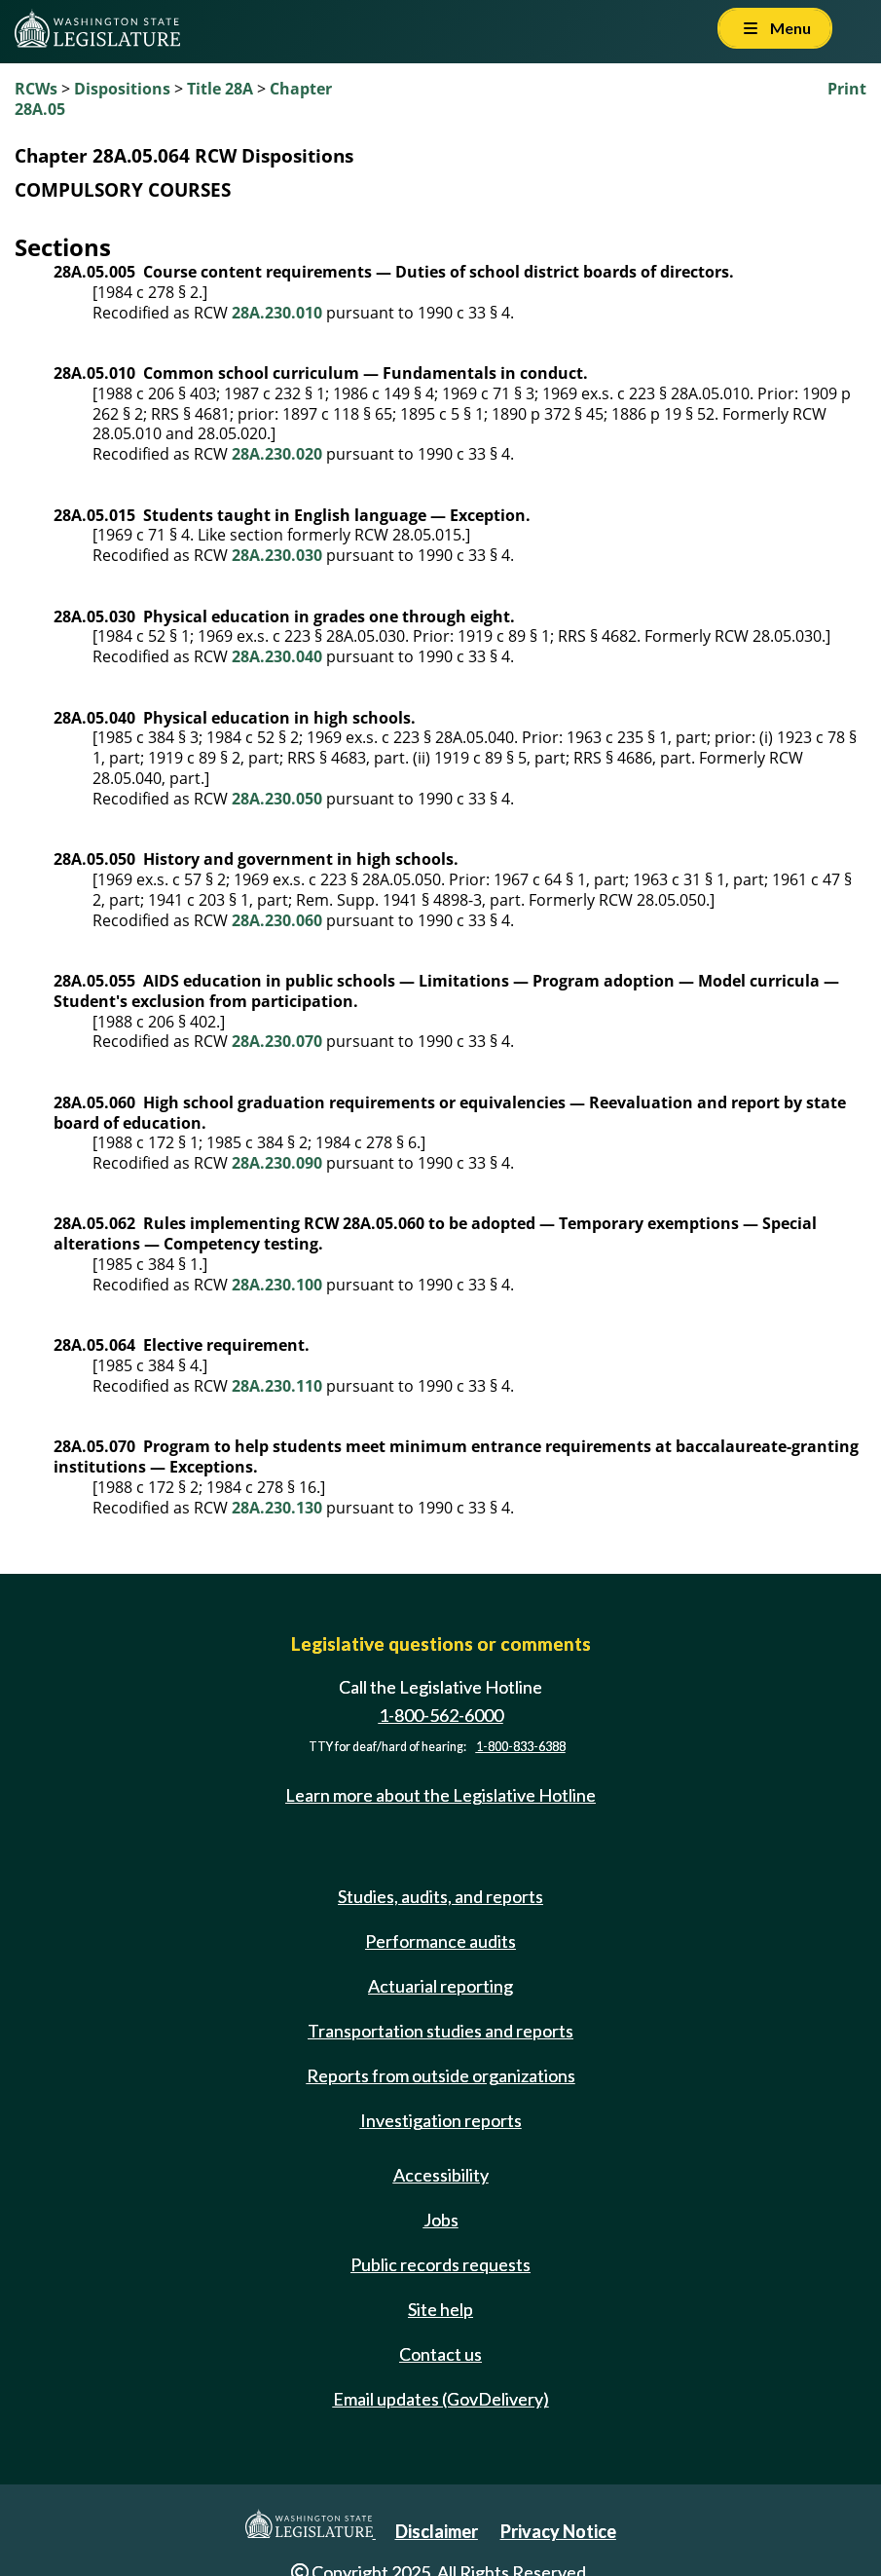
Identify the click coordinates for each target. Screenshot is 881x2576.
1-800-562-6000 (441, 1715)
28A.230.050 (277, 798)
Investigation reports (441, 2120)
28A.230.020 (277, 454)
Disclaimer (436, 2531)
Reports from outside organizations (441, 2075)
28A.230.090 (277, 1163)
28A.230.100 (277, 1284)
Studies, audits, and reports (440, 1896)
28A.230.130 (277, 1507)
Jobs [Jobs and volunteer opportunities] (441, 2219)
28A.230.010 (277, 312)
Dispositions (122, 88)
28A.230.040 (277, 656)
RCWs (36, 88)
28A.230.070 (277, 1041)
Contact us (440, 2354)
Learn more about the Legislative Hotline (440, 1795)
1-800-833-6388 (521, 1746)
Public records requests (440, 2264)
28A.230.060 (277, 920)
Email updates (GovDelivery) (441, 2398)
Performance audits (440, 1941)
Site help (440, 2309)
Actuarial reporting (440, 1986)
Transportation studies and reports (440, 2030)
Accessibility (441, 2174)
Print (846, 88)
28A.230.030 (277, 555)
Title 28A (220, 88)
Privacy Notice (558, 2531)
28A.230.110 (277, 1386)
